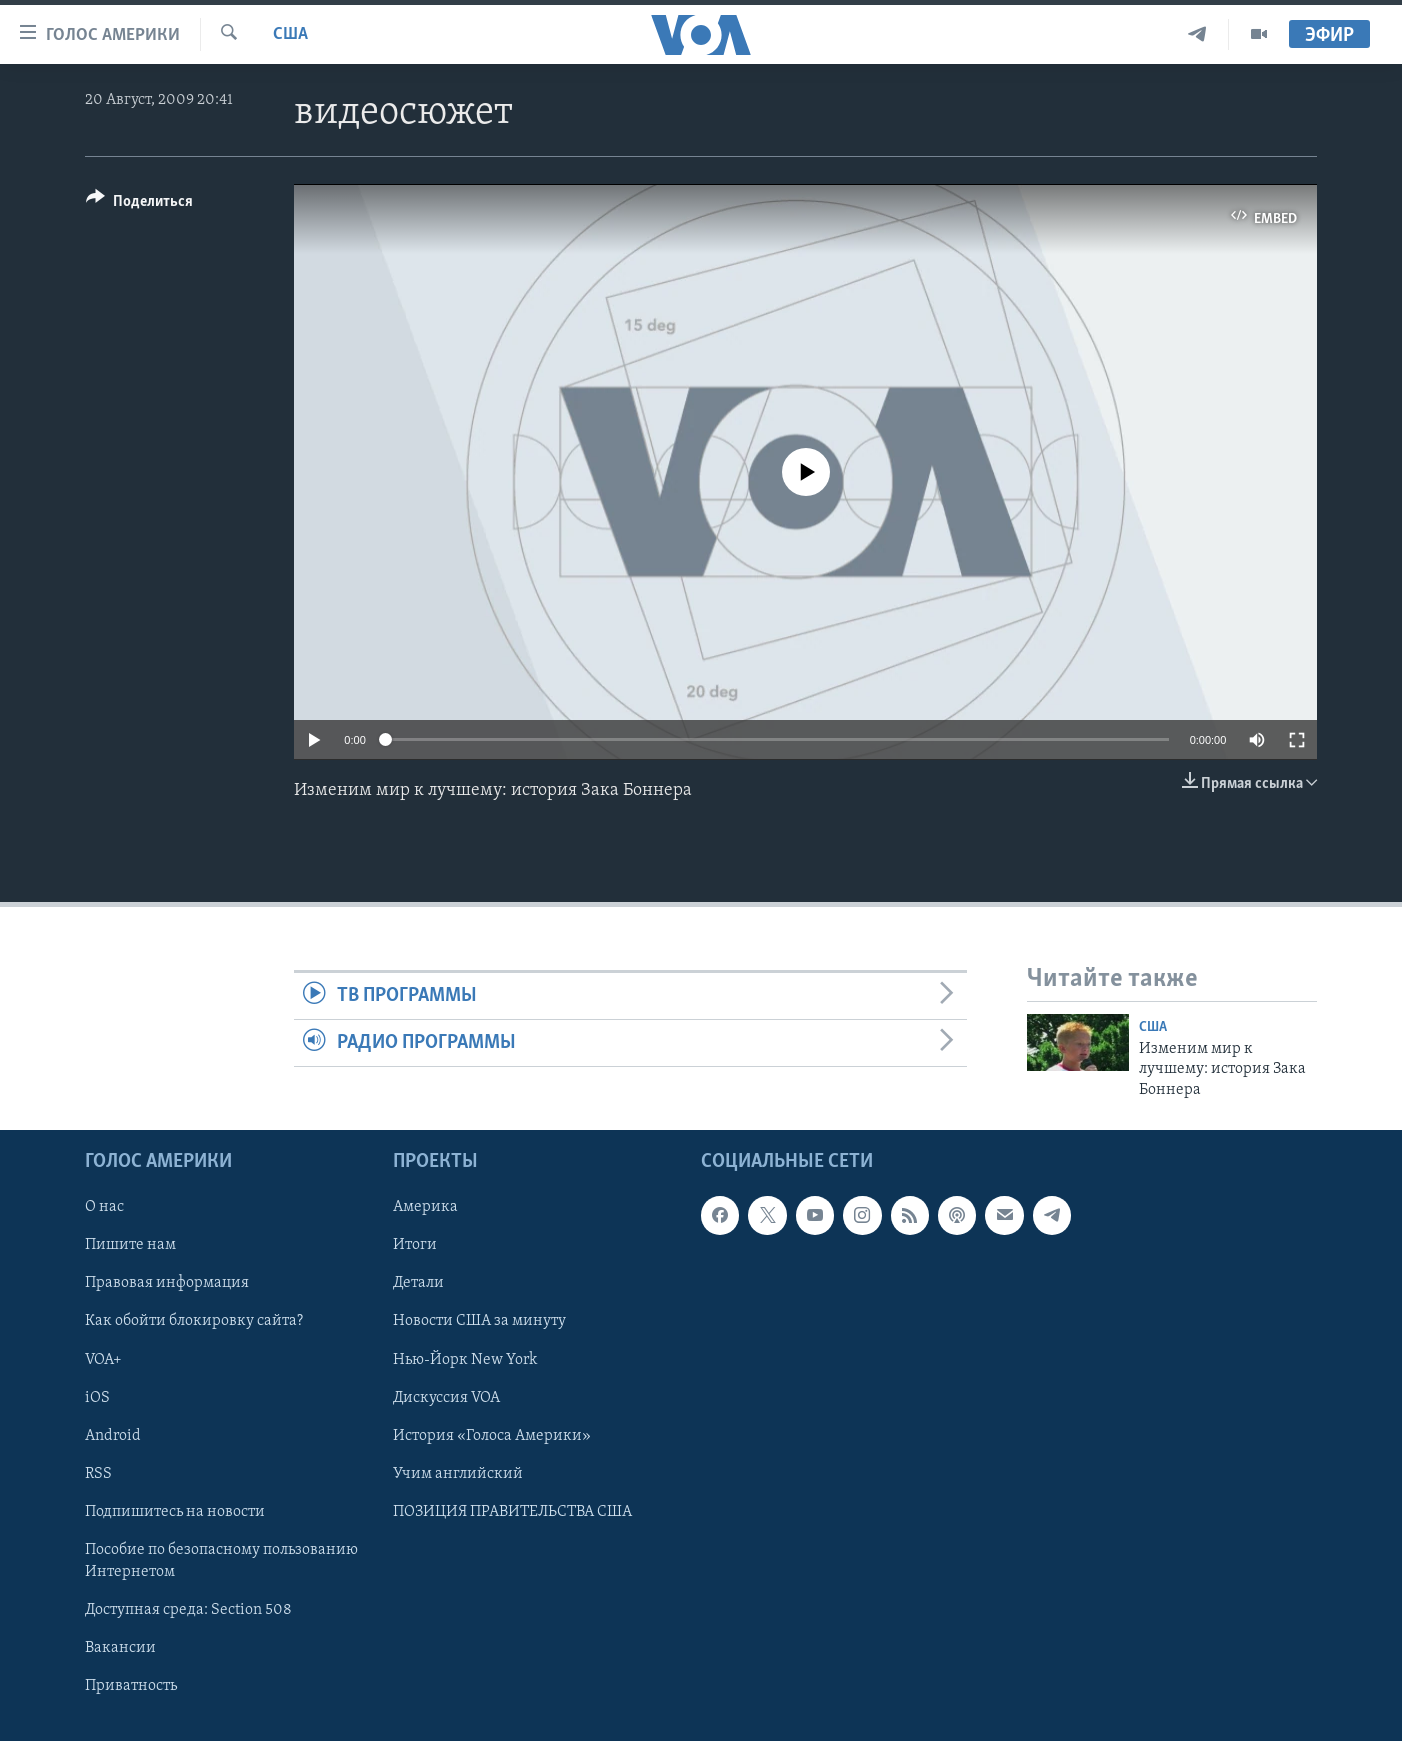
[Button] (139, 204)
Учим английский (458, 1474)
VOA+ (103, 1360)
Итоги (415, 1245)
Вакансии (120, 1648)
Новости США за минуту (479, 1321)
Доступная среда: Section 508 (188, 1610)
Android (113, 1436)
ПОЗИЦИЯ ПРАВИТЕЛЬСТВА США (512, 1512)
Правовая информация (167, 1283)
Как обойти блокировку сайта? (194, 1321)
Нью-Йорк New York (465, 1360)
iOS (97, 1398)
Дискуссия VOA (446, 1398)
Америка (425, 1207)
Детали (418, 1283)
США (290, 34)
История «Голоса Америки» (492, 1436)
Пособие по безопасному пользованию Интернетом (221, 1561)
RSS (98, 1474)
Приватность (131, 1686)
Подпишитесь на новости (175, 1512)
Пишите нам (130, 1245)
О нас (104, 1207)
